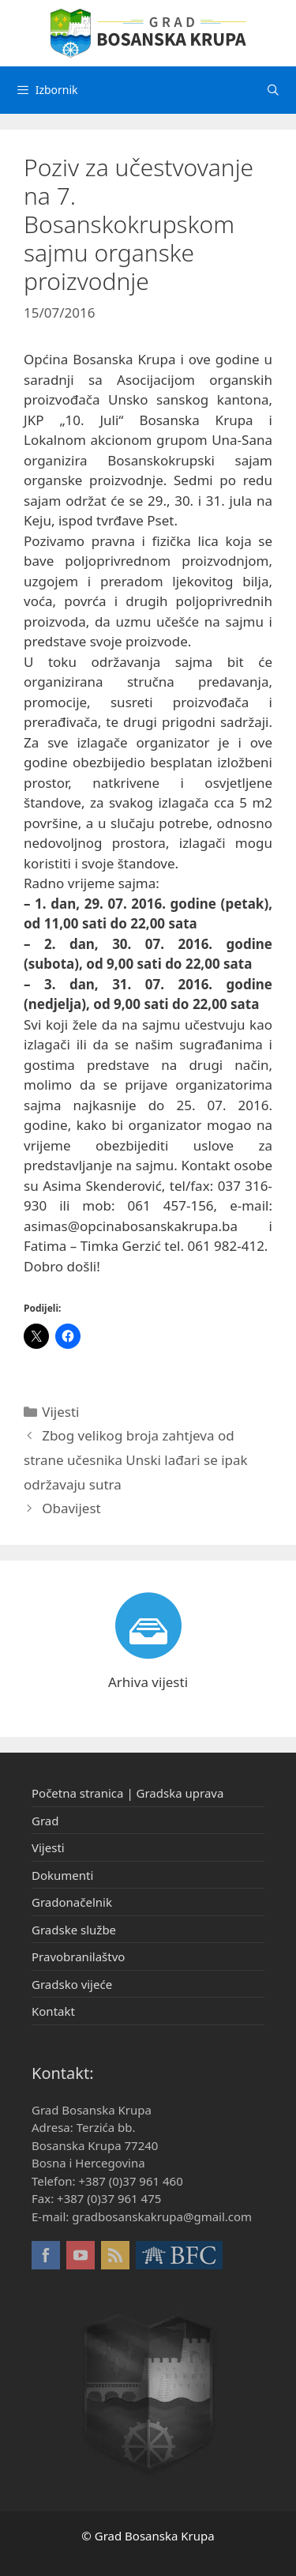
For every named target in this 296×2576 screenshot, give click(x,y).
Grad (45, 1820)
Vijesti (60, 1412)
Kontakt (53, 2011)
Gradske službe (74, 1930)
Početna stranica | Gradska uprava (127, 1793)
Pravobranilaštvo (78, 1956)
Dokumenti (62, 1875)
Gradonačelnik (72, 1902)
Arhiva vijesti (148, 1682)
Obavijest (71, 1508)
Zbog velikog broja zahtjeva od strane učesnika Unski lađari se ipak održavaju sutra (136, 1459)
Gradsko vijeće (72, 1984)
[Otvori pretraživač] (273, 90)
